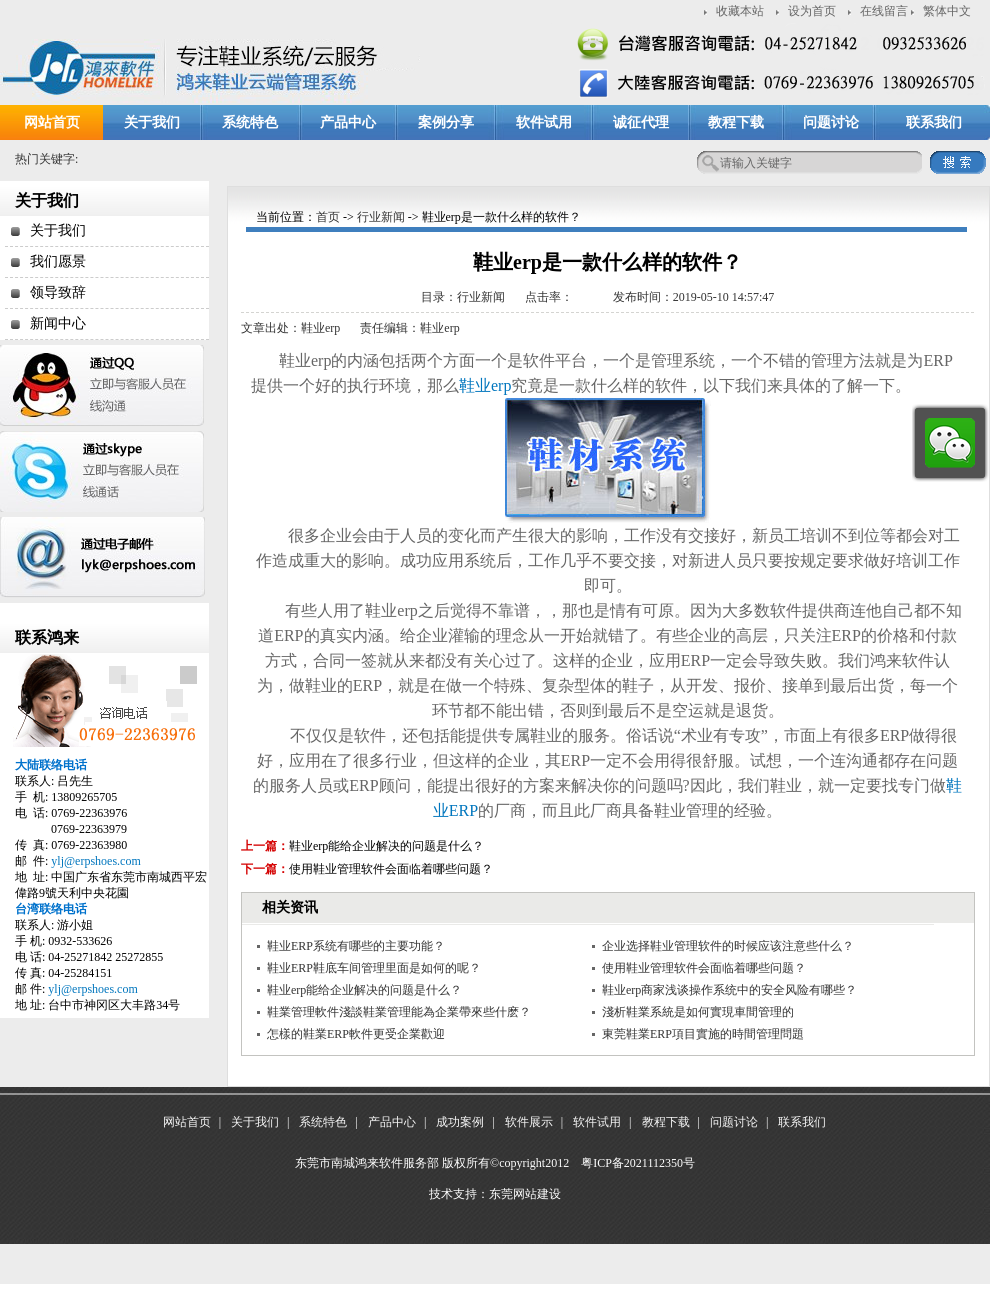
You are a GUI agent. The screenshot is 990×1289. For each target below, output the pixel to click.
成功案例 (460, 1122)
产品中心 (348, 122)
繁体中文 (947, 11)
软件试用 (544, 122)
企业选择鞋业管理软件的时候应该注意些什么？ (728, 946)
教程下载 (736, 122)
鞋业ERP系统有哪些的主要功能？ (356, 946)
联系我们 (934, 122)
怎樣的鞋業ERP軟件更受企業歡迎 (356, 1034)
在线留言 (884, 11)
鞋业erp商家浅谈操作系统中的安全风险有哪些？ (729, 990)
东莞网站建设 (525, 1194)
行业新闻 (381, 217)
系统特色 (250, 122)
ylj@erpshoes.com (95, 861)
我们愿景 (58, 261)
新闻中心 (58, 323)
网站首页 (52, 122)
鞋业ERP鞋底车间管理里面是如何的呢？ (374, 968)
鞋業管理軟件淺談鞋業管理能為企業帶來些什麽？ (399, 1012)
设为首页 (812, 11)
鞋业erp (485, 385)
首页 (328, 217)
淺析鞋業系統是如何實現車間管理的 (698, 1012)
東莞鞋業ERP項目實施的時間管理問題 (703, 1034)
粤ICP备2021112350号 (638, 1163)
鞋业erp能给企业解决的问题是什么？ (386, 846)
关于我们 (152, 122)
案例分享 (446, 122)
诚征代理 (641, 122)
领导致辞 (58, 292)
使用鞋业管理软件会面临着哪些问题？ (391, 869)
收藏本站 (740, 11)
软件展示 (529, 1122)
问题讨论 (831, 122)
